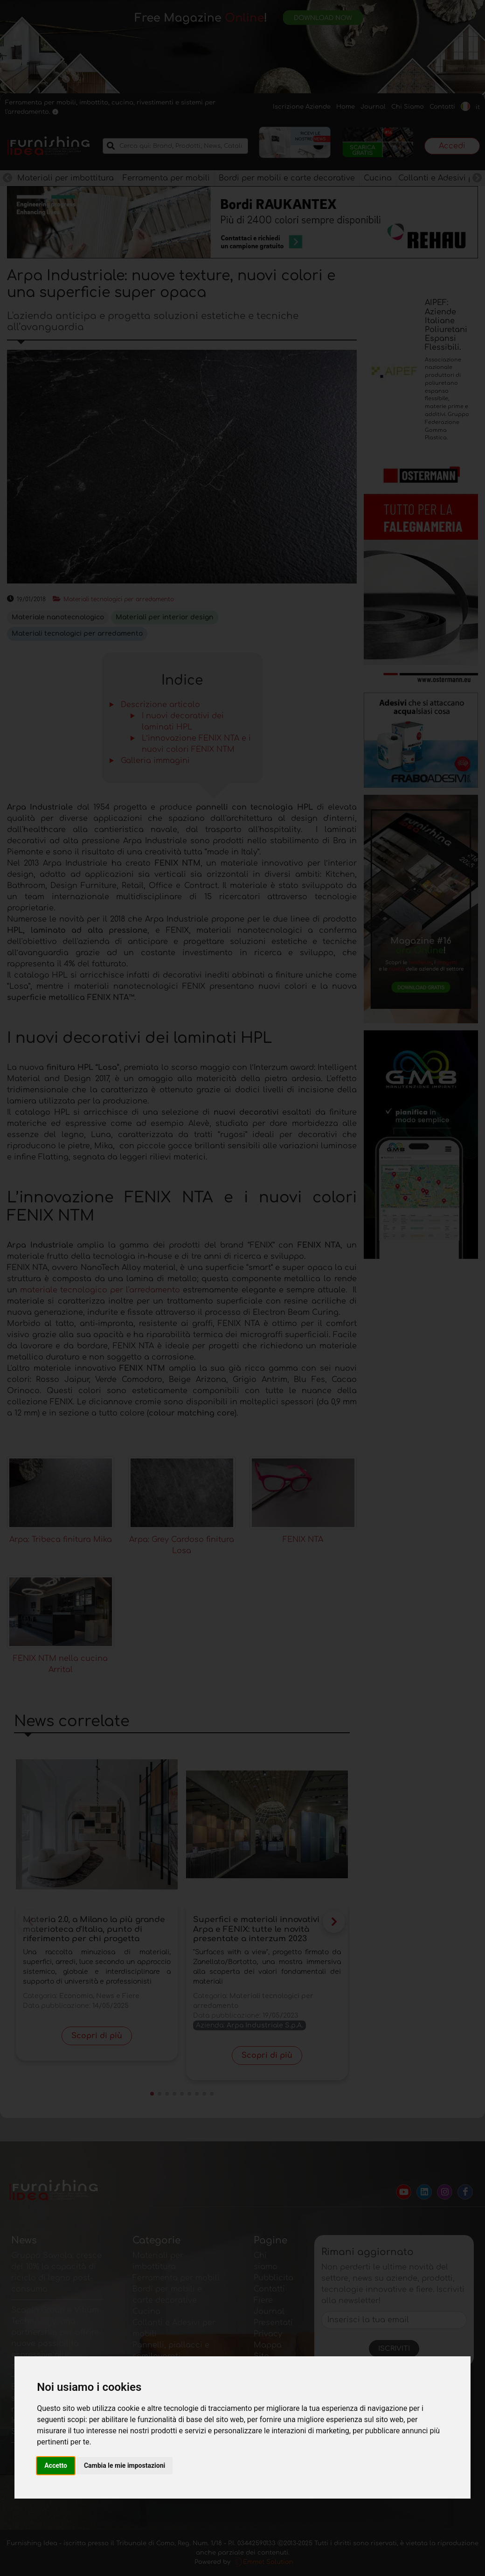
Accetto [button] (55, 2465)
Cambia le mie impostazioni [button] (124, 2465)
